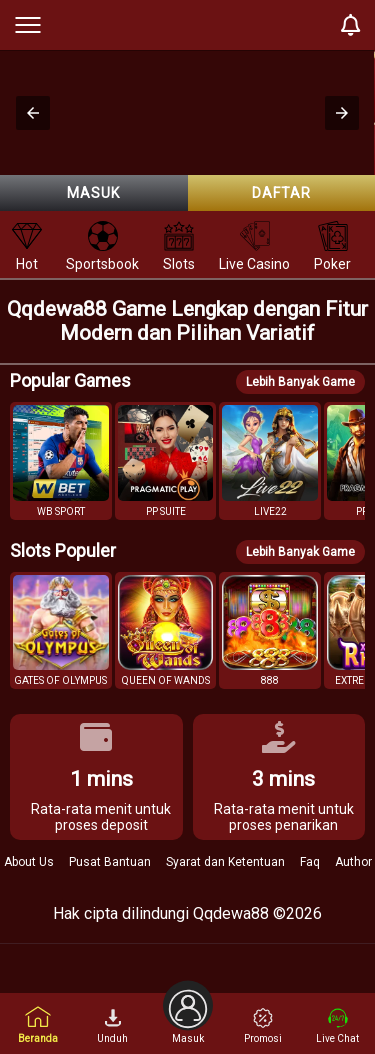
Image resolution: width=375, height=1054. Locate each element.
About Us (29, 862)
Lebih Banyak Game (300, 382)
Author (353, 862)
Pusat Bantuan (110, 862)
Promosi (263, 1026)
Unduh (112, 1026)
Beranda (38, 1024)
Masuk (93, 193)
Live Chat (337, 1026)
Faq (310, 862)
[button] (33, 113)
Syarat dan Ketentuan (225, 862)
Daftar (281, 193)
